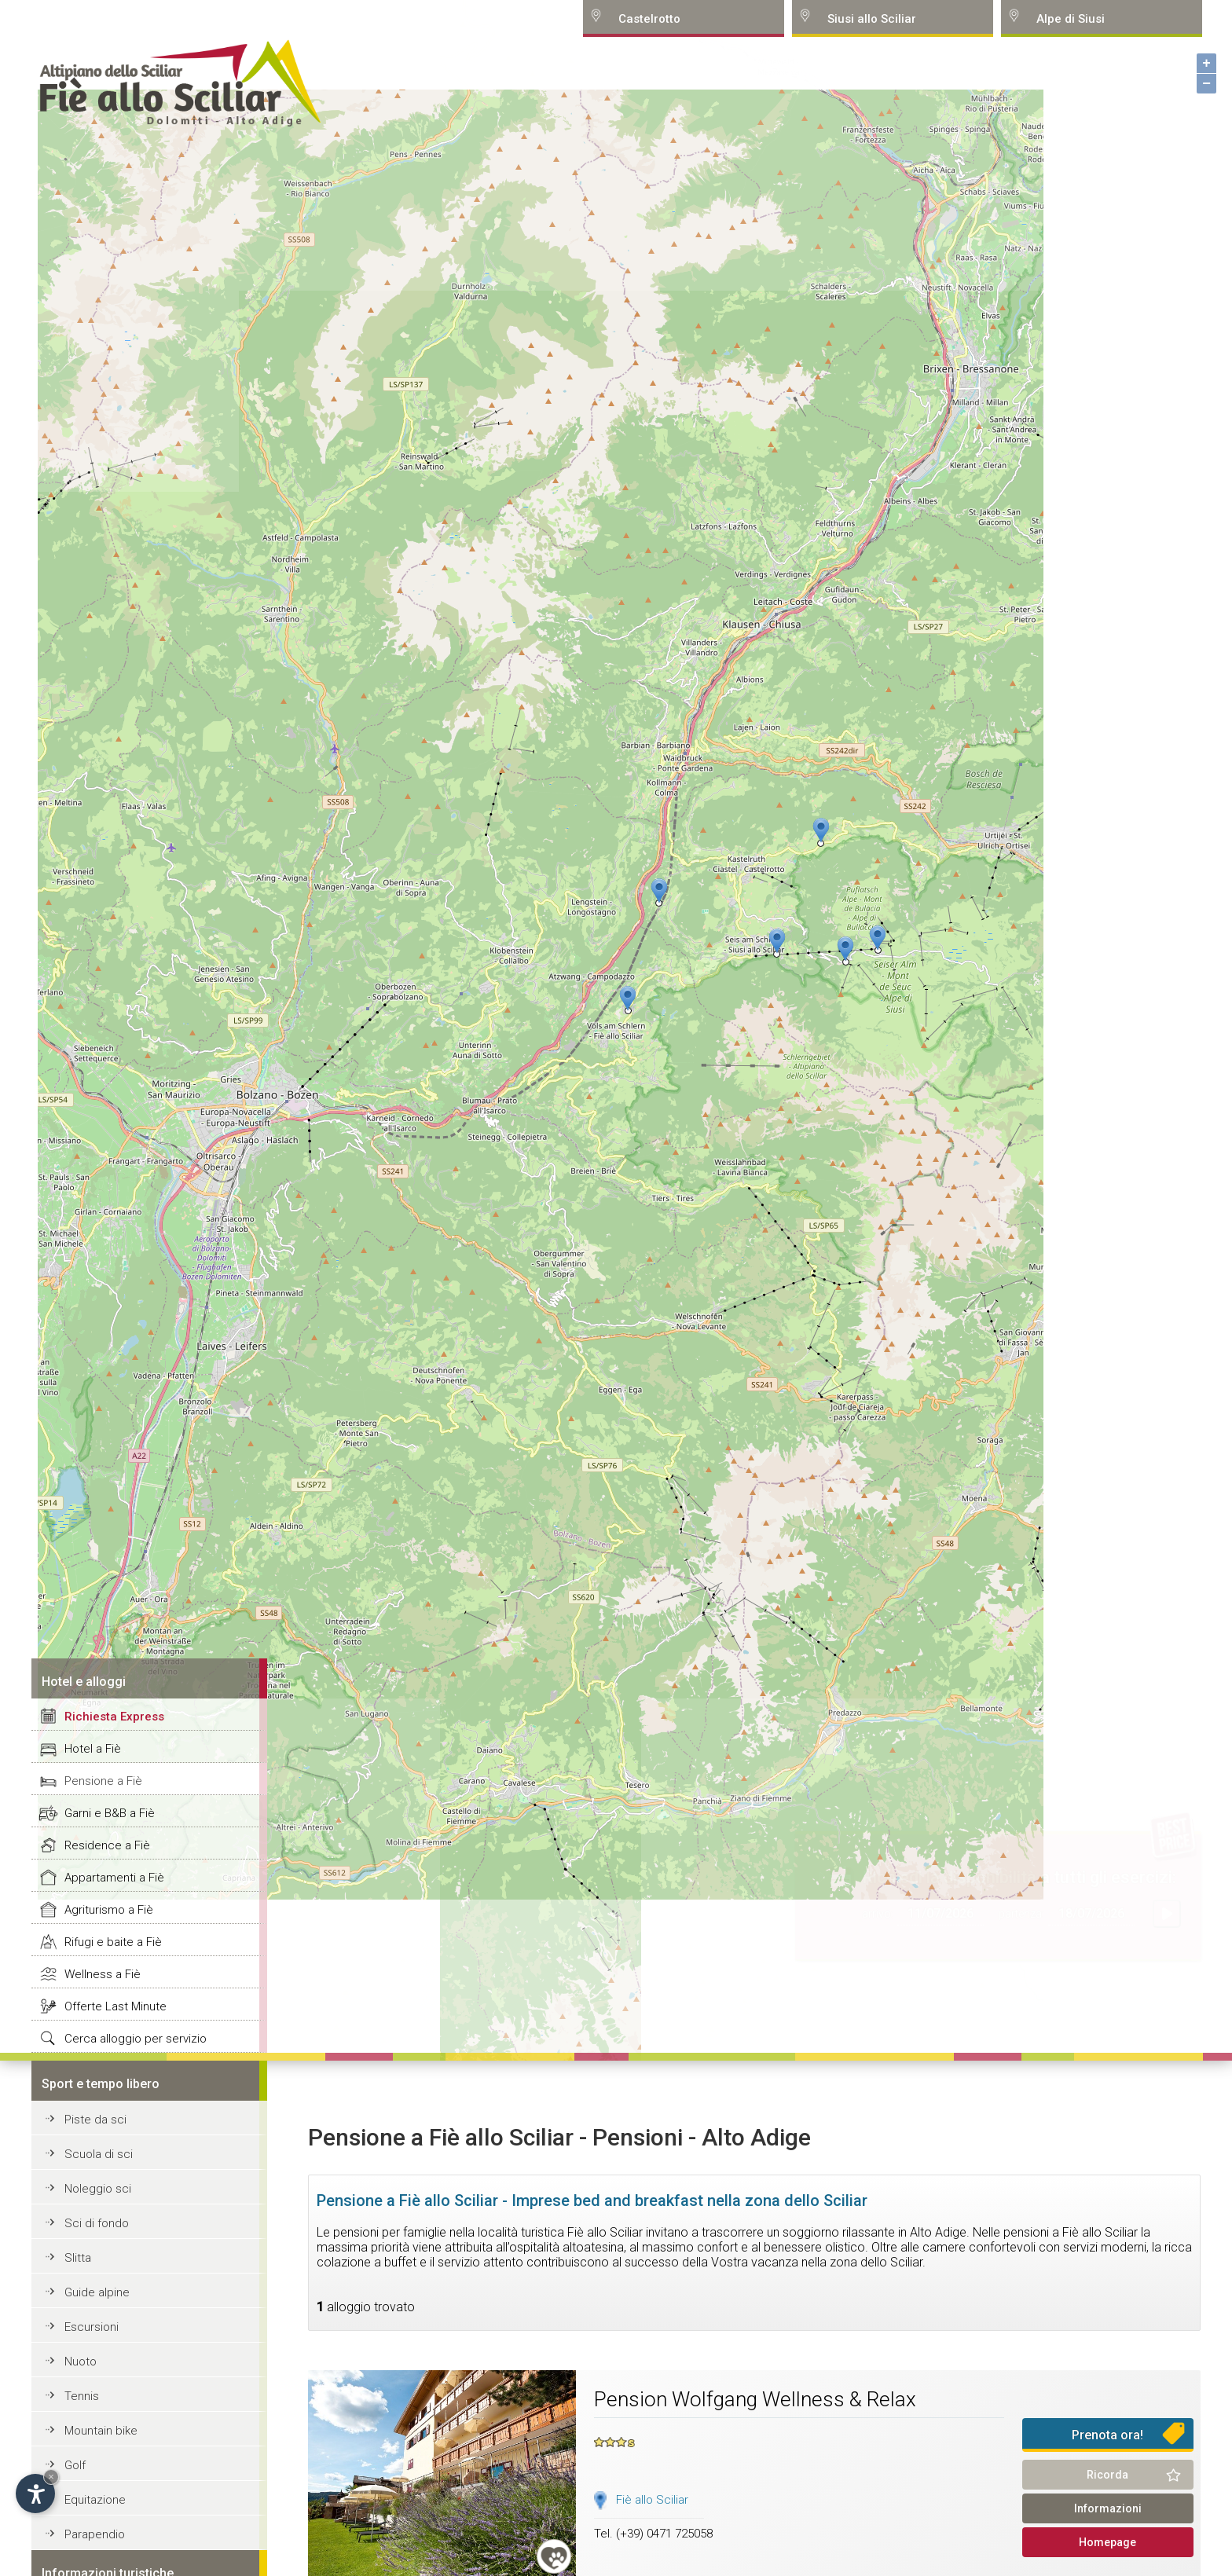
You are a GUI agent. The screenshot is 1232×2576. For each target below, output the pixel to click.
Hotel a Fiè (92, 1749)
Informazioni (1108, 2508)
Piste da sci (95, 2119)
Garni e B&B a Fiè (109, 1813)
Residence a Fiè (107, 1845)
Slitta (77, 2258)
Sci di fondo (96, 2223)
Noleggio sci (97, 2189)
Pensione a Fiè (103, 1781)
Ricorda (1107, 2474)
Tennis (81, 2396)
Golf (75, 2465)
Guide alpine (97, 2292)
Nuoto (80, 2361)
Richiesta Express (114, 1716)
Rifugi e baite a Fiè (113, 1942)
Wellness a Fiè (102, 1974)
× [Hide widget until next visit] (51, 2477)
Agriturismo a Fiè (108, 1910)
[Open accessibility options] (35, 2493)
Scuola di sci (98, 2154)
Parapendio (94, 2534)
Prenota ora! (1107, 2435)
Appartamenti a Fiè (114, 1878)
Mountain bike (101, 2431)
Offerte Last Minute (115, 2006)
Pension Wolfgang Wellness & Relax (755, 2399)
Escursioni (91, 2327)
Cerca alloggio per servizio (135, 2039)
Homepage (1107, 2542)
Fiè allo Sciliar (652, 2500)
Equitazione (95, 2500)
